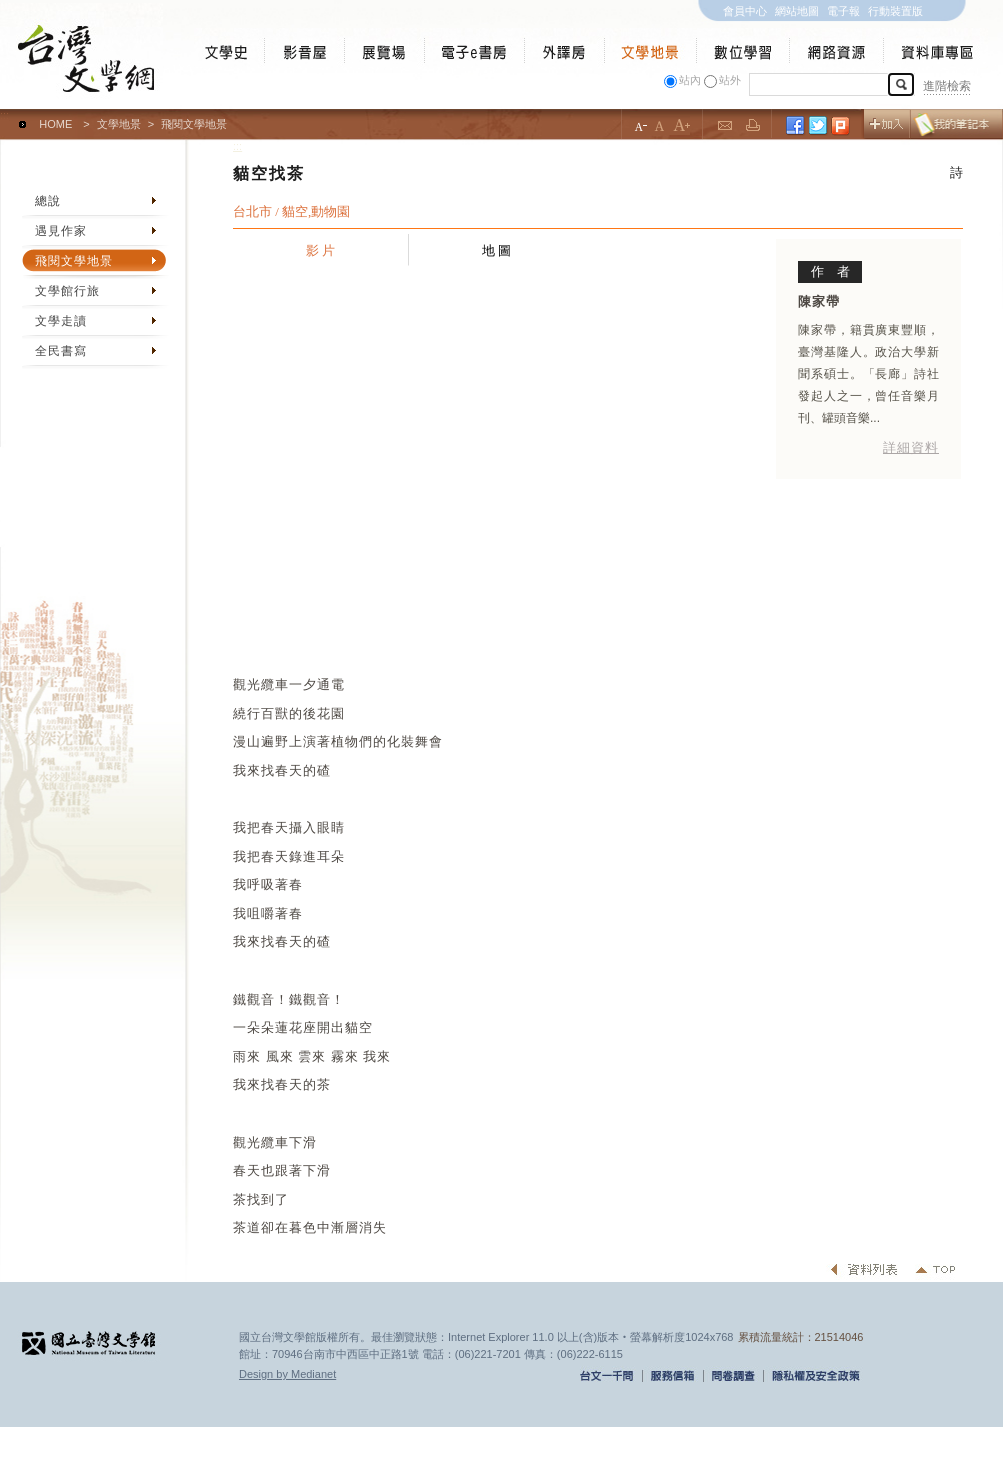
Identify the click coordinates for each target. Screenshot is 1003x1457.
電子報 (843, 11)
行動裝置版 (895, 11)
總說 (48, 201)
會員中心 (745, 11)
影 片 (321, 250)
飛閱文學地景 (74, 261)
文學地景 (119, 124)
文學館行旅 (67, 291)
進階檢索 (947, 86)
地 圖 (497, 250)
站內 (690, 80)
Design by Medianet (287, 1374)
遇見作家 (61, 231)
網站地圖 (797, 11)
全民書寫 (61, 351)
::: (4, 115)
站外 (730, 80)
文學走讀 (61, 321)
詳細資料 (911, 447)
